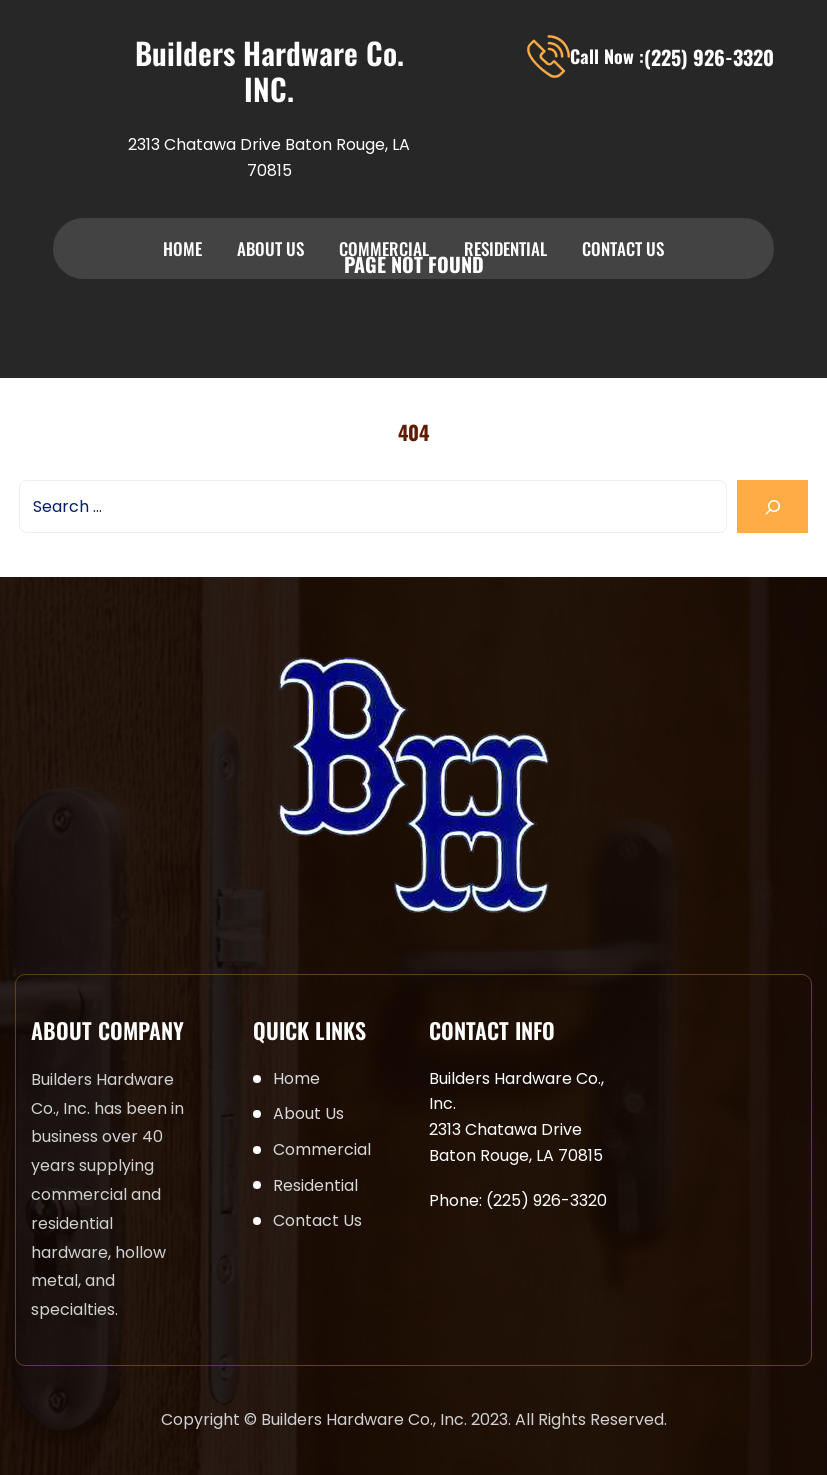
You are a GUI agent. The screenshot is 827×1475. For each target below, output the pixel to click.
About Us (270, 248)
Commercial (384, 248)
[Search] (772, 506)
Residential (505, 248)
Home (182, 248)
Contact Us (623, 248)
